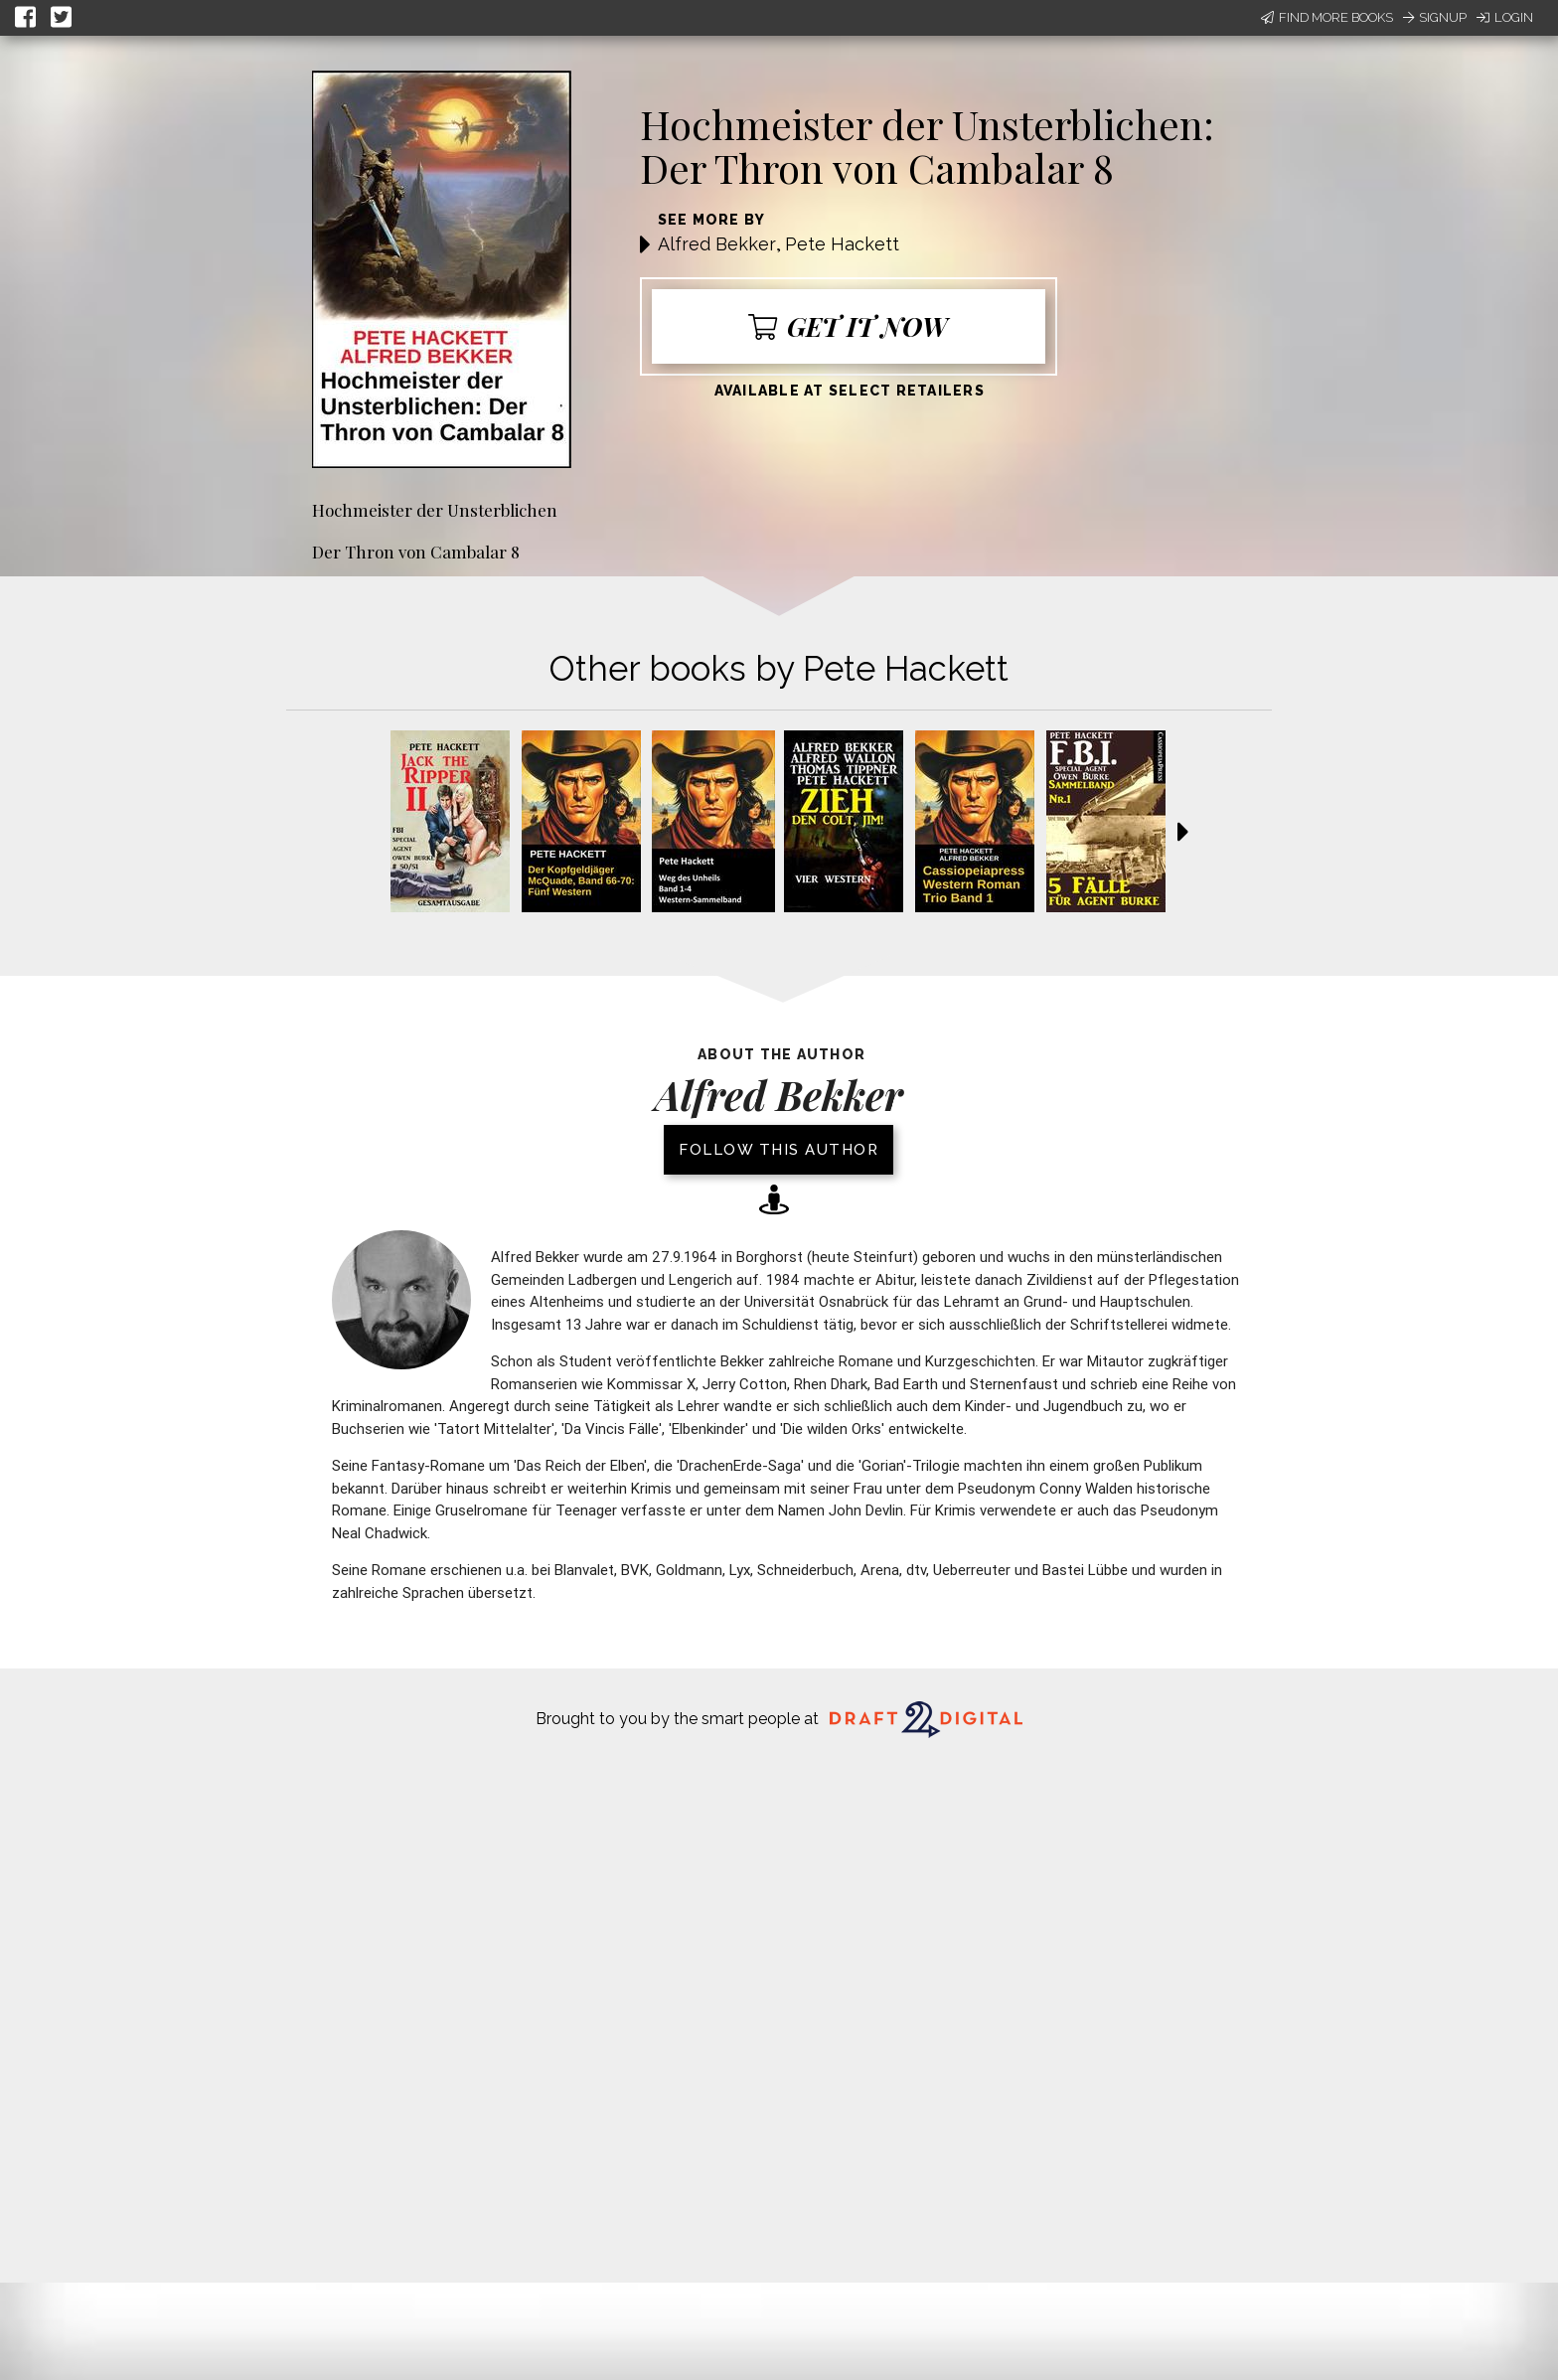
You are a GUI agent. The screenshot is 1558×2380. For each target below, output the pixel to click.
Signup (1435, 17)
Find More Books (1327, 17)
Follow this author (778, 1150)
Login (1505, 17)
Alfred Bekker (717, 244)
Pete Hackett (842, 244)
